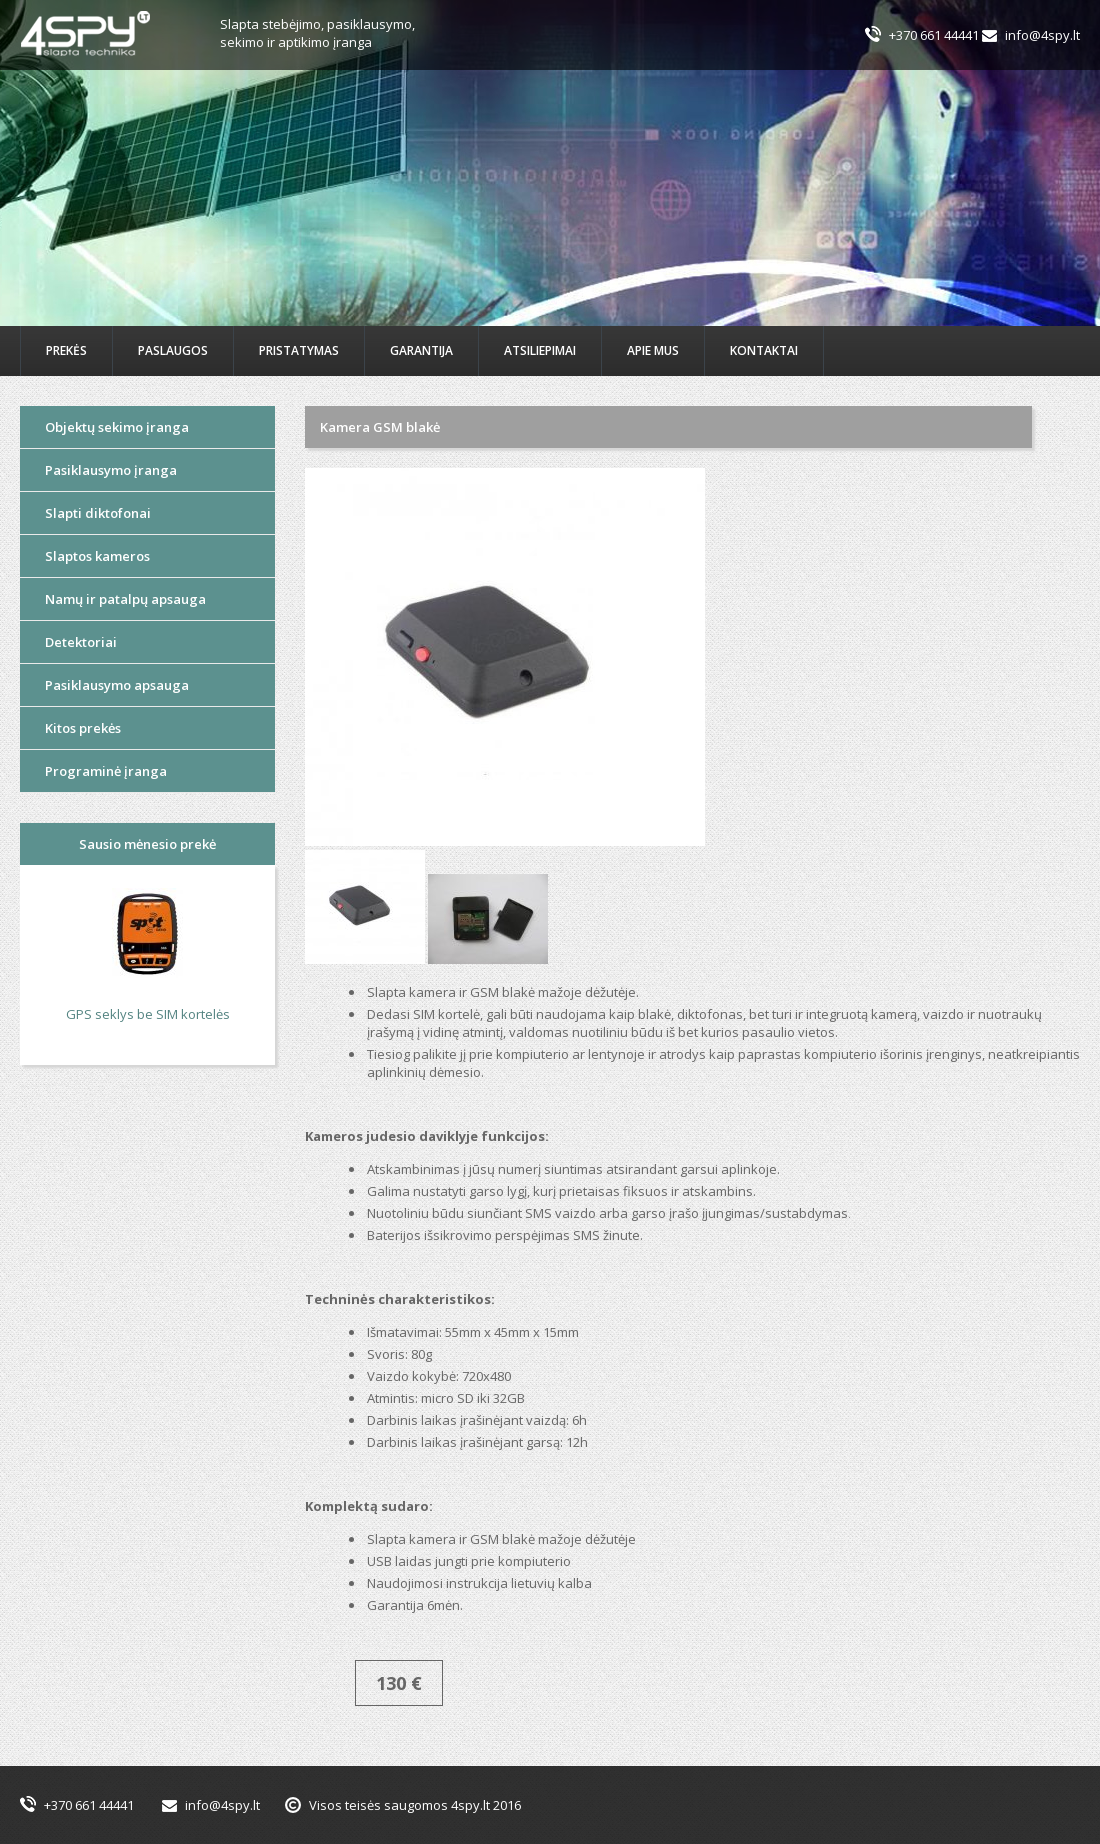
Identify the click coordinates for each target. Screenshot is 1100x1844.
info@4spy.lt (1042, 35)
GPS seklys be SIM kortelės (148, 1014)
